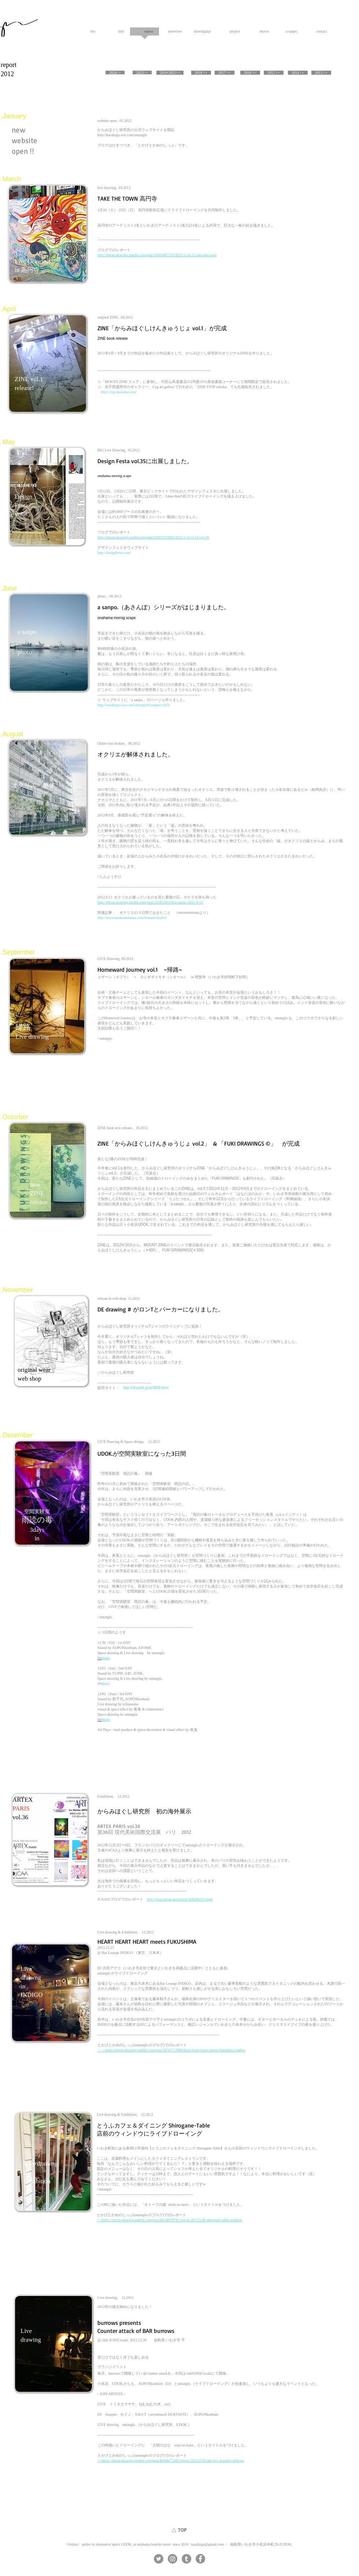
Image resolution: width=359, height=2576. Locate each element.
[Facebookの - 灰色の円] (200, 2559)
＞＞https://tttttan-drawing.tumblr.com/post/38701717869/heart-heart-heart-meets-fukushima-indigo (171, 2050)
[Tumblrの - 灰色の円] (186, 2559)
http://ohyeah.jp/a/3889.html (145, 1388)
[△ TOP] (179, 2530)
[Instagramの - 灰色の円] (172, 2559)
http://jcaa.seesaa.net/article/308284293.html (179, 1899)
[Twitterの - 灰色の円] (158, 2559)
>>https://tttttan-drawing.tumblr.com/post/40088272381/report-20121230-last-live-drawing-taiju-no (170, 2460)
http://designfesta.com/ (114, 553)
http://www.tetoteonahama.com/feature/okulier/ (132, 918)
